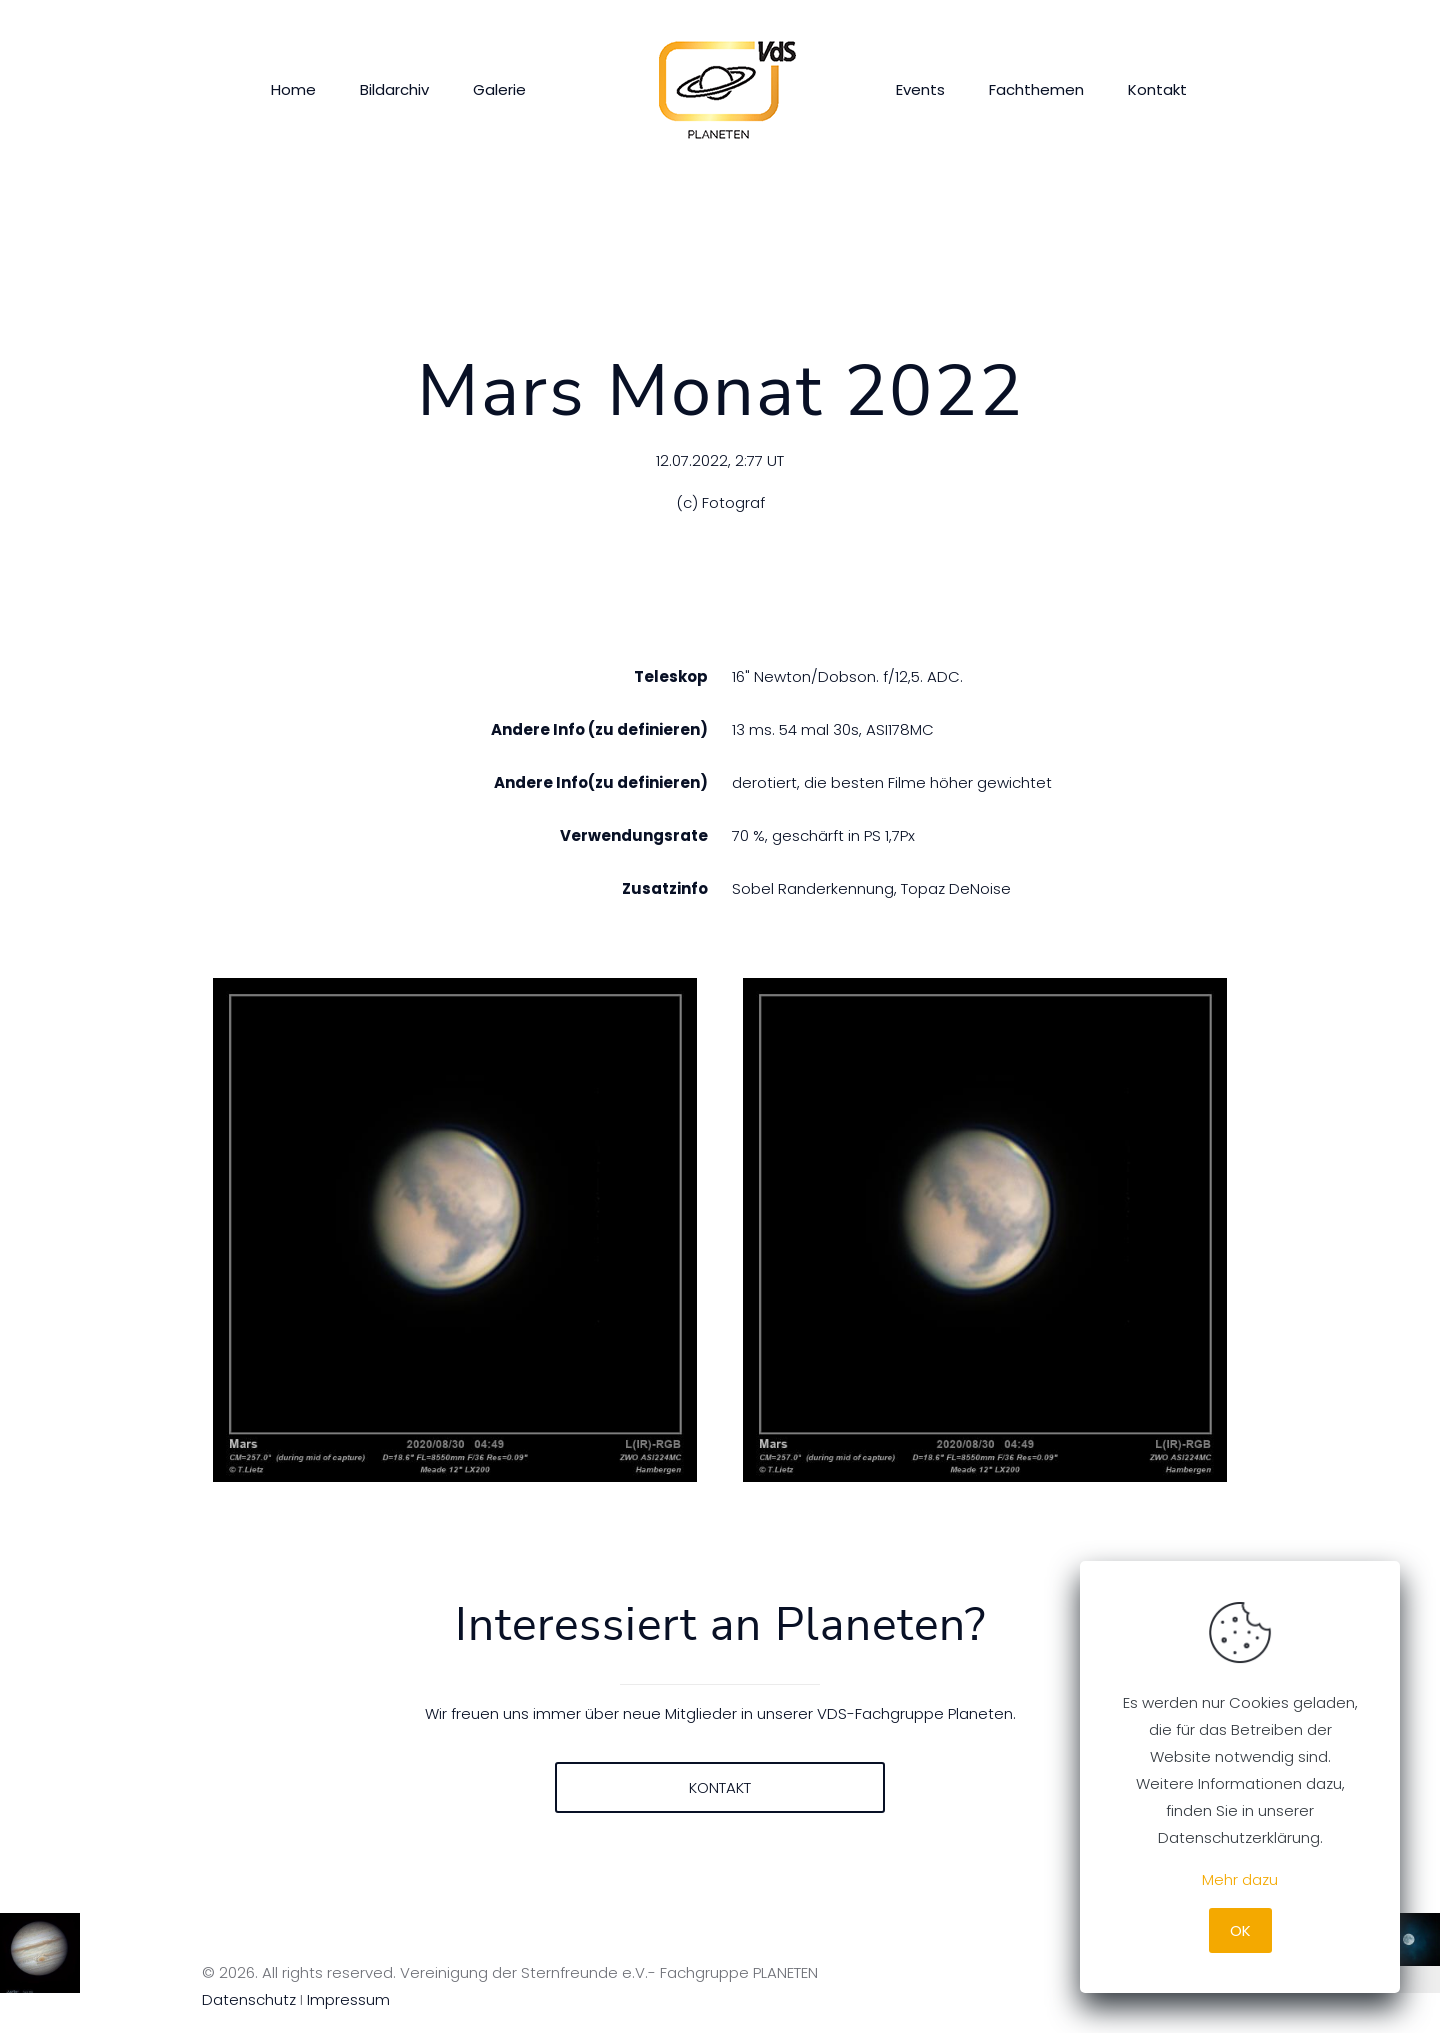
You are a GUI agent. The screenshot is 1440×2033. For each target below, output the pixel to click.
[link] (455, 1230)
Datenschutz (249, 1999)
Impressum (348, 1999)
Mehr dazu (1240, 1879)
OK (1240, 1930)
